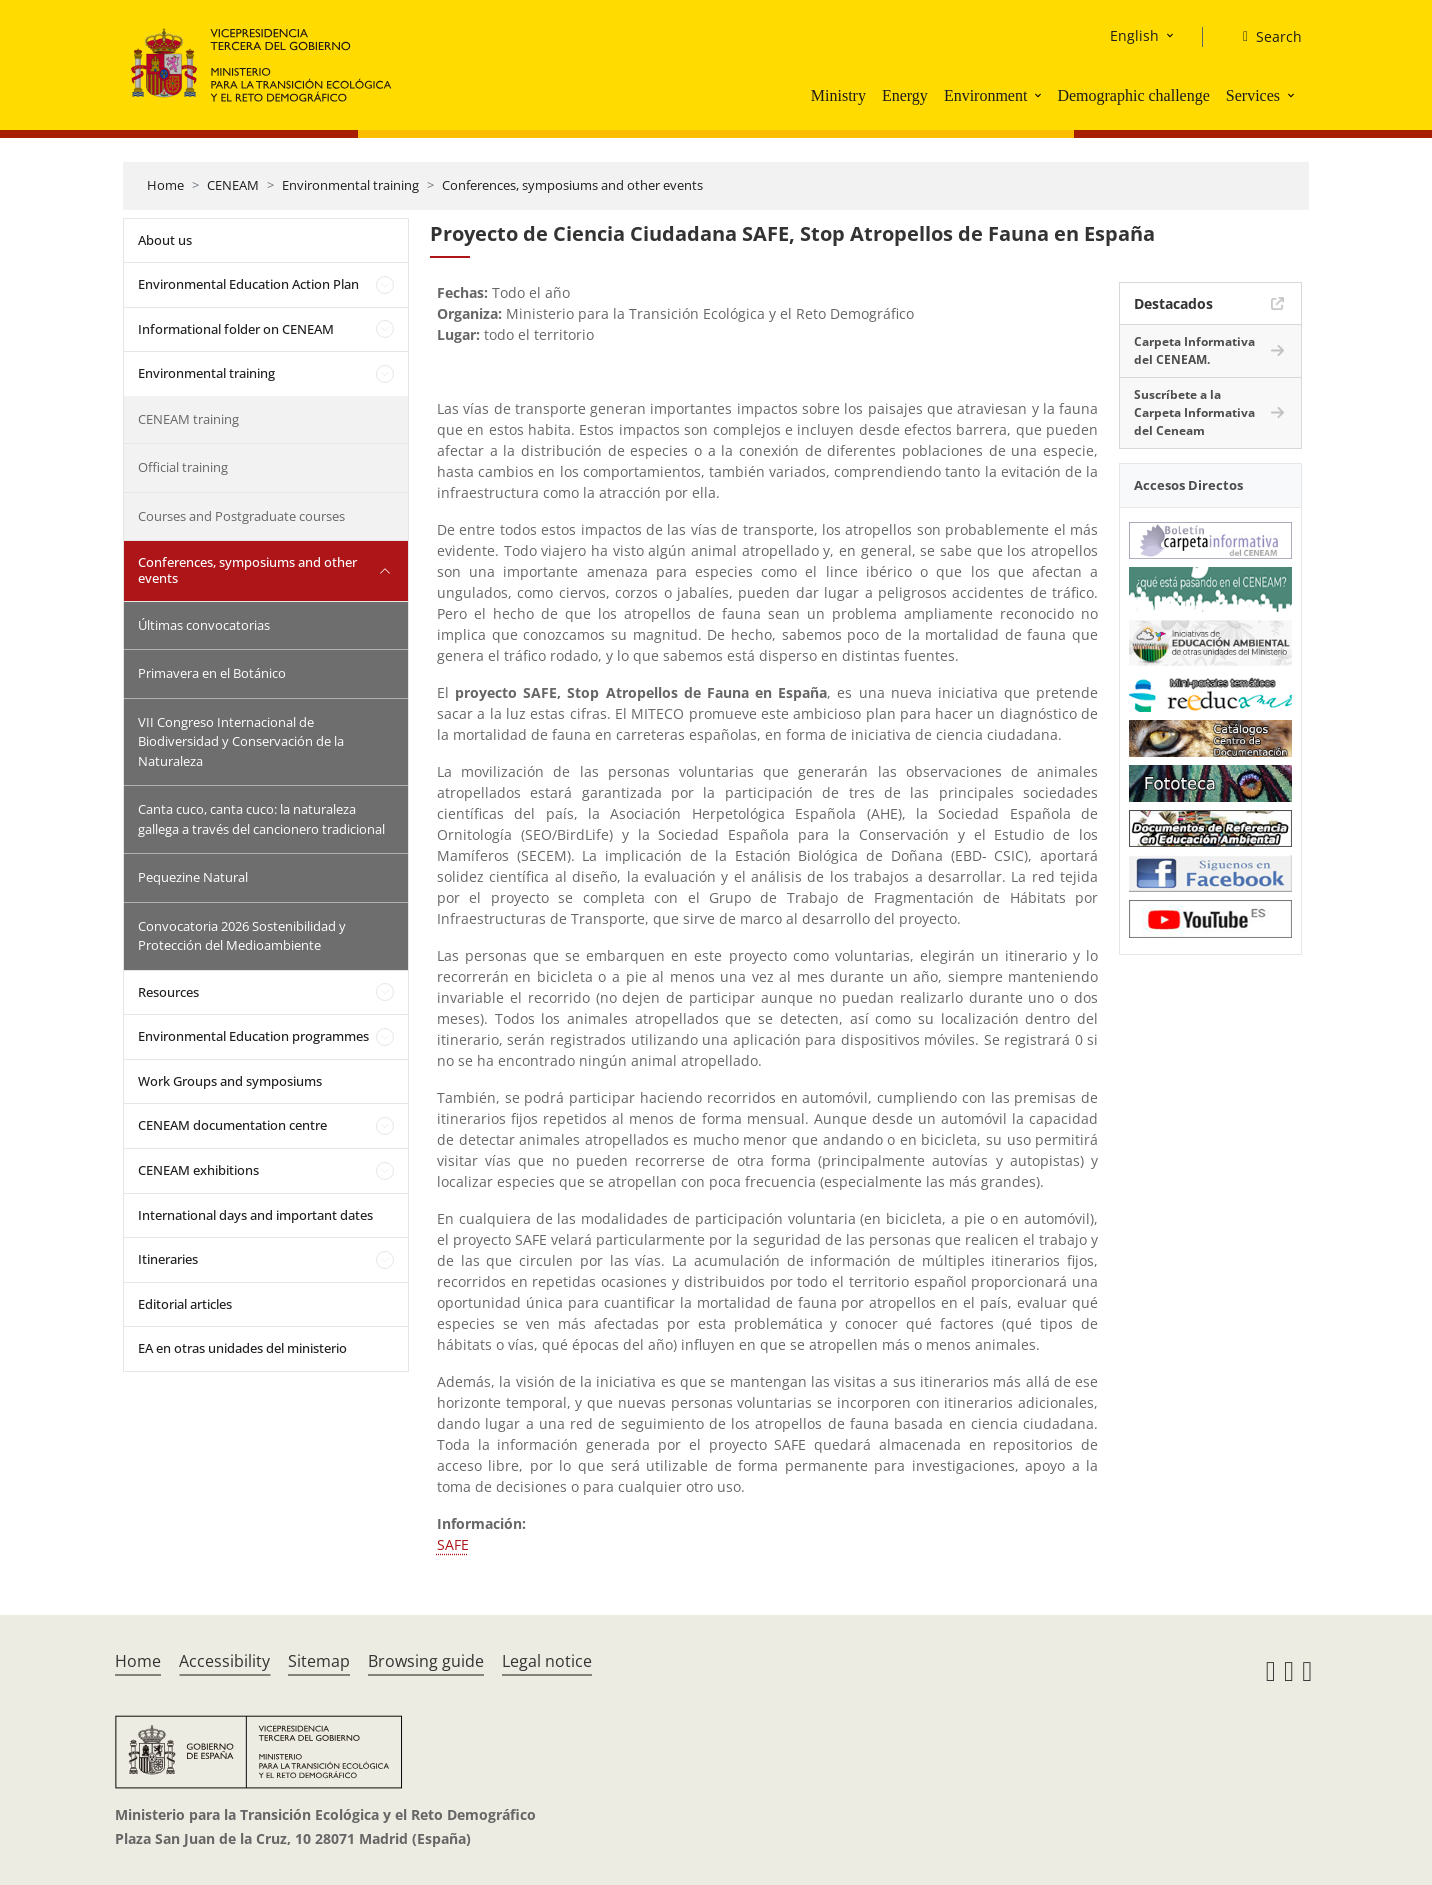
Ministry (838, 95)
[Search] (1264, 37)
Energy (905, 95)
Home (165, 185)
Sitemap (319, 1661)
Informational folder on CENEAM (236, 329)
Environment (986, 95)
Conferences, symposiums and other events (572, 185)
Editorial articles (185, 1304)
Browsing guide (426, 1661)
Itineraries (168, 1259)
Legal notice (547, 1661)
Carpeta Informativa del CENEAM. (1194, 350)
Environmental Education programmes (253, 1036)
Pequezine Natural (193, 877)
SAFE (453, 1544)
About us (165, 240)
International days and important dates (255, 1215)
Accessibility (224, 1661)
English (1134, 35)
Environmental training (350, 185)
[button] (1040, 95)
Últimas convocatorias (204, 625)
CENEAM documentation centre (232, 1125)
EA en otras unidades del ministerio (242, 1348)
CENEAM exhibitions (198, 1170)
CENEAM (233, 185)
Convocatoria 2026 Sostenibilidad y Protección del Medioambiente (242, 936)
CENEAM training (188, 419)
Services (1253, 95)
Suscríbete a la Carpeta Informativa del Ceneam (1194, 412)
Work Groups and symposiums (230, 1081)
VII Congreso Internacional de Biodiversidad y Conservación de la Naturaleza (241, 741)
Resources (168, 992)
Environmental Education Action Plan (248, 284)
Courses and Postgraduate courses (241, 516)
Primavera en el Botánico (212, 673)
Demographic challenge (1133, 95)
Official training (183, 467)
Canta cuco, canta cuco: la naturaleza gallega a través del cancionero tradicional (261, 819)
